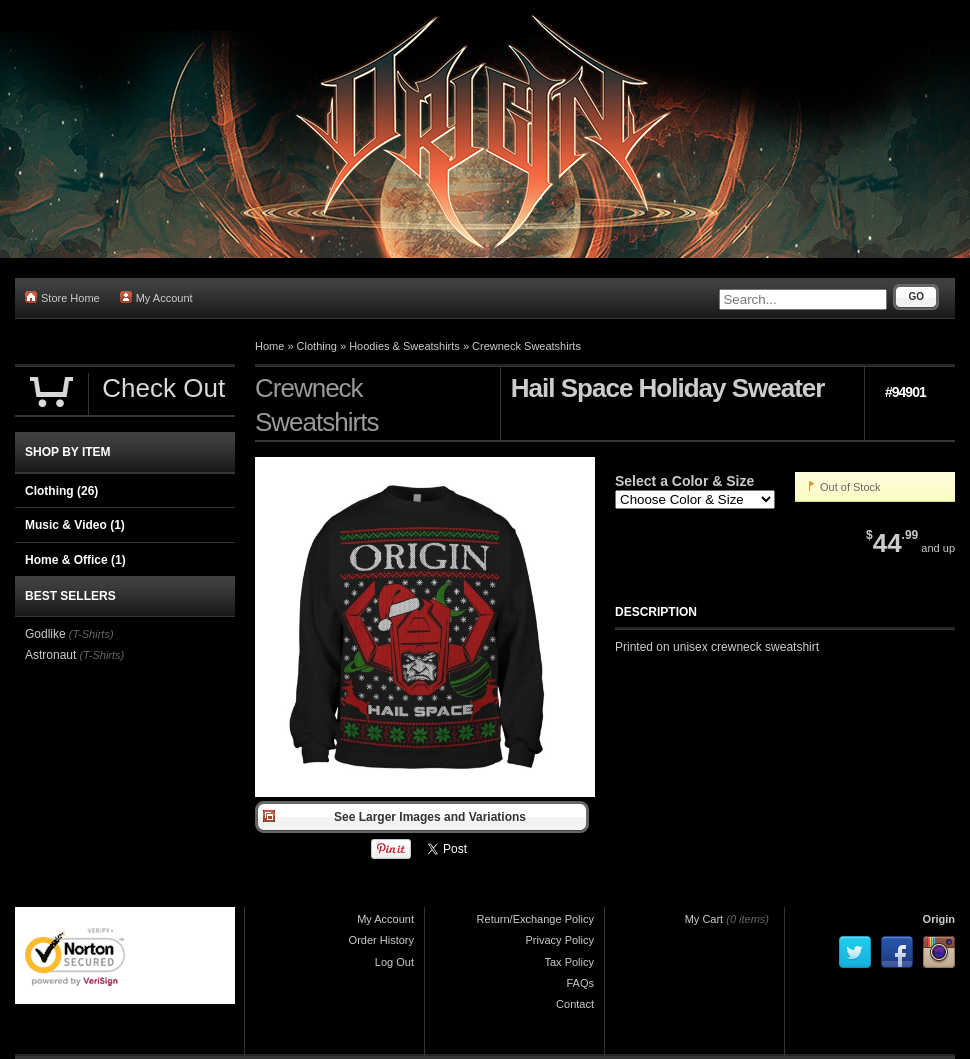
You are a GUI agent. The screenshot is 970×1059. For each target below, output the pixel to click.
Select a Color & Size (684, 481)
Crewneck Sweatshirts (526, 346)
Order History (381, 940)
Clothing (317, 346)
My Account (156, 297)
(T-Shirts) (91, 634)
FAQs (580, 983)
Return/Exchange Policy (535, 919)
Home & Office (75, 560)
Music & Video (75, 525)
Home (269, 346)
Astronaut (50, 655)
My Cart (704, 919)
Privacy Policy (560, 940)
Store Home (62, 297)
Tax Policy (569, 962)
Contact (575, 1004)
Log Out (394, 962)
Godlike (45, 634)
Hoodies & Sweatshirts (404, 346)
